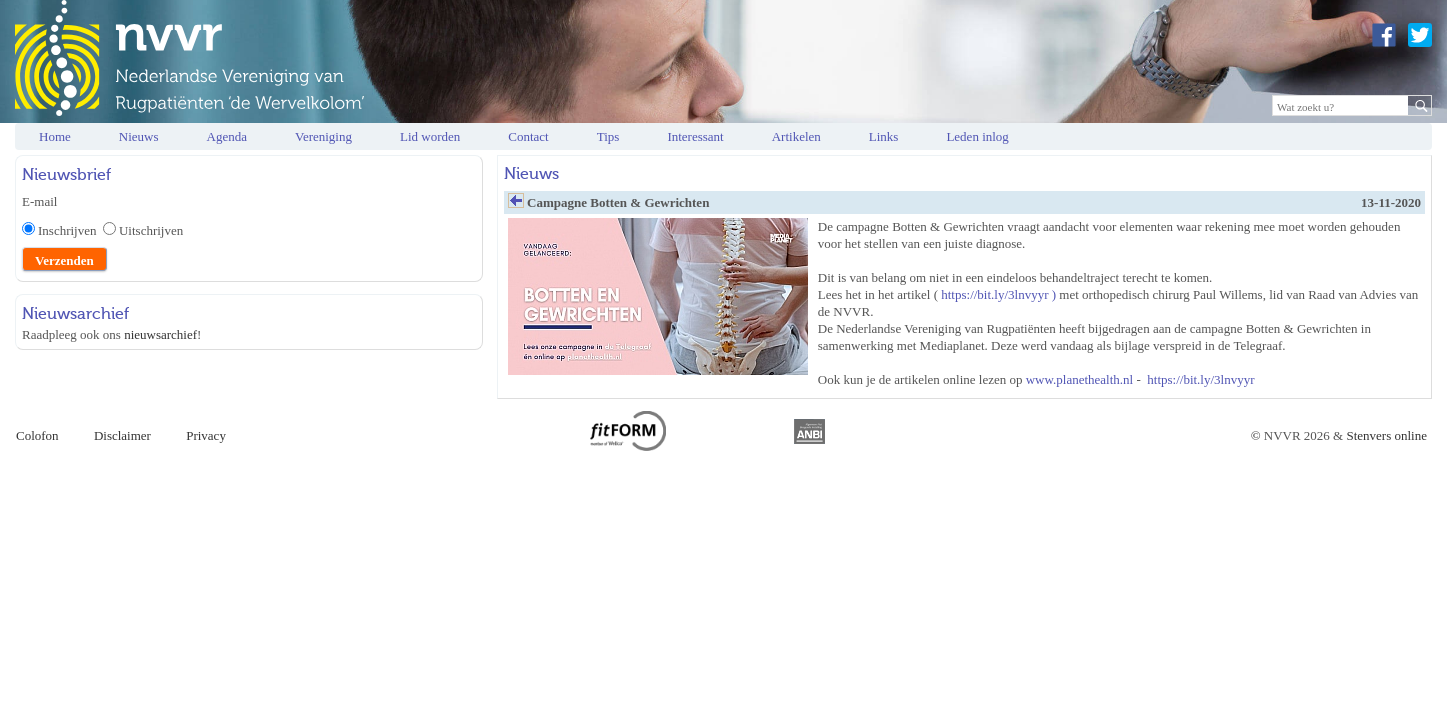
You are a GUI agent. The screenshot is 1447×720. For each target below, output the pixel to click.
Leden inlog (977, 136)
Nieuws (139, 136)
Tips (608, 136)
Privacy (206, 435)
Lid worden (430, 136)
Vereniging (323, 136)
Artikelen (796, 136)
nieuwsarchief (160, 334)
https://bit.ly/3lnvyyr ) (998, 294)
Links (884, 136)
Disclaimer (122, 435)
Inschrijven (70, 230)
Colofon (37, 435)
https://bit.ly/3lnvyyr (1200, 379)
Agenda (227, 136)
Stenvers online (1386, 435)
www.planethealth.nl (1079, 379)
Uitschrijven (151, 230)
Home (55, 136)
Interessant (695, 136)
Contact (528, 136)
